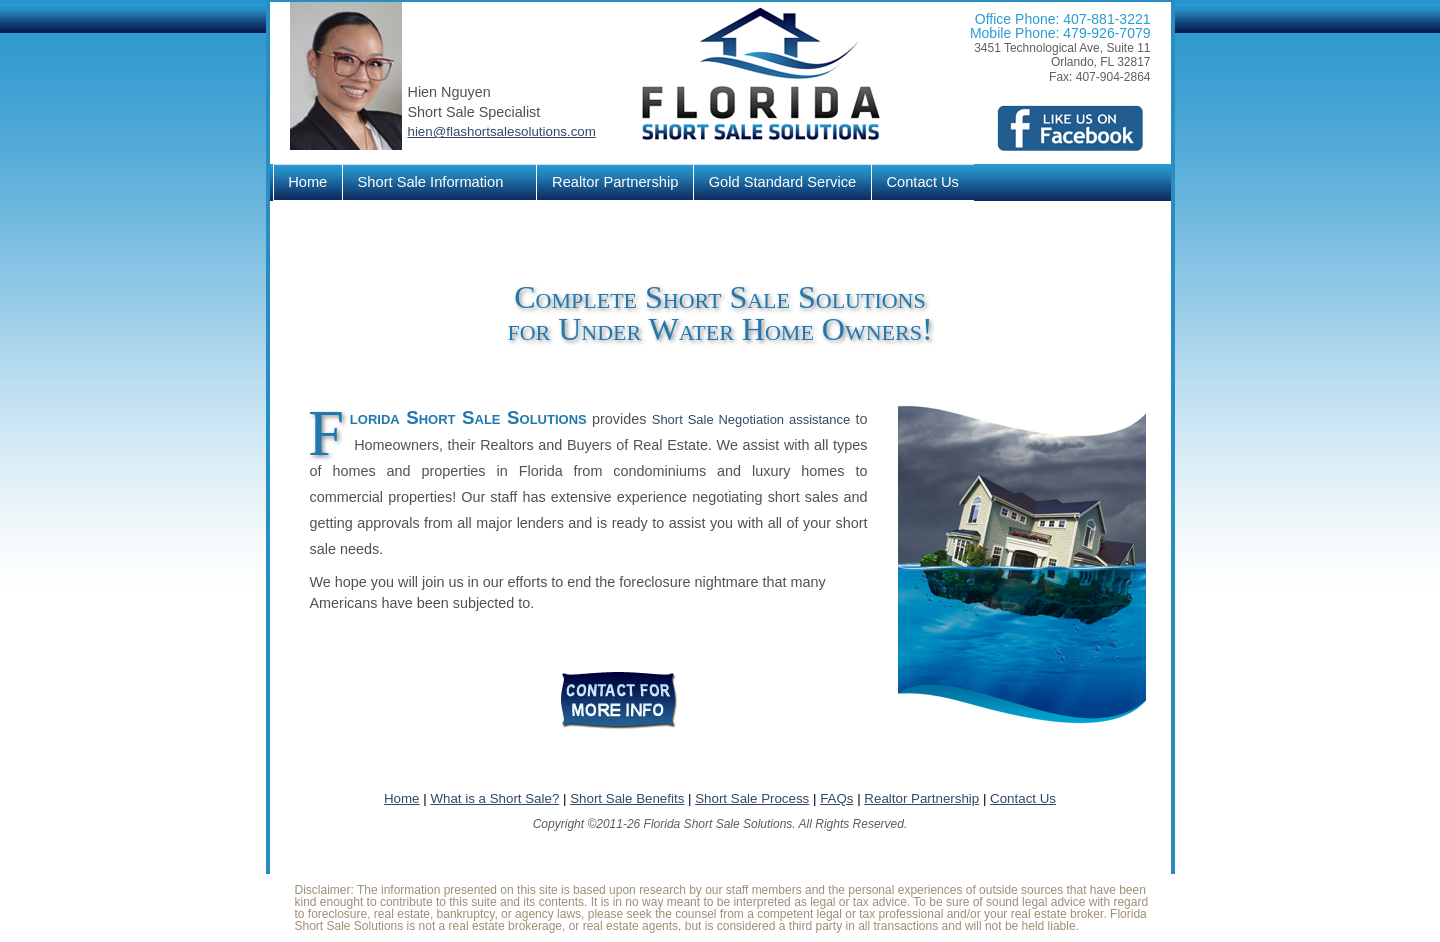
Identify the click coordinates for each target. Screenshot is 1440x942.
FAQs (836, 798)
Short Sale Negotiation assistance (751, 419)
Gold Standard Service (782, 182)
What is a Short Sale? (494, 798)
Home (307, 182)
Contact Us (922, 182)
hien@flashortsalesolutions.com (502, 131)
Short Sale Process (752, 798)
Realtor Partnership (615, 182)
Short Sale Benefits (627, 798)
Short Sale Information (433, 182)
